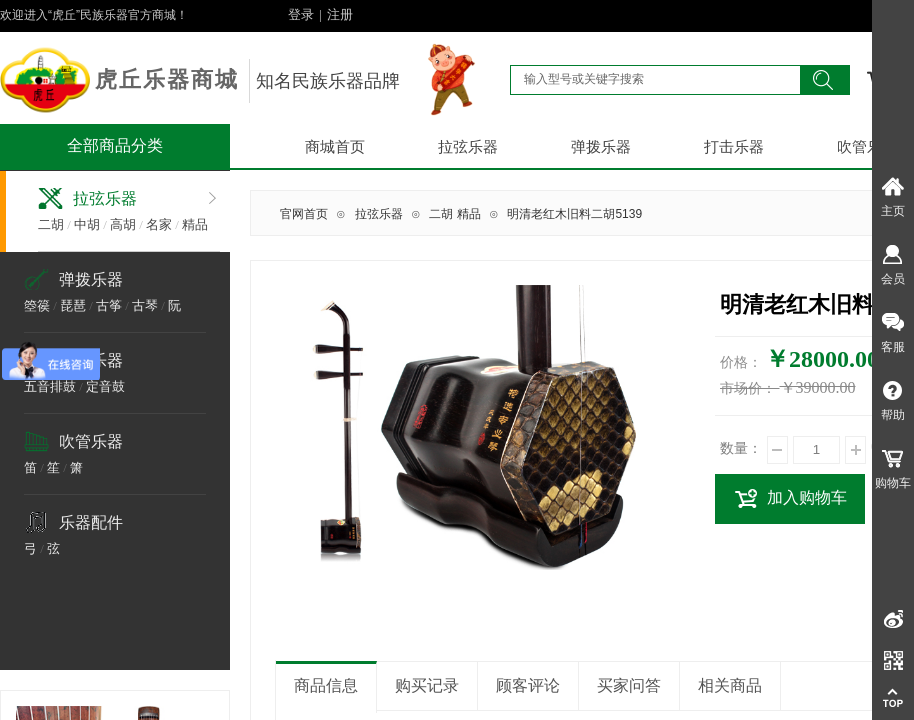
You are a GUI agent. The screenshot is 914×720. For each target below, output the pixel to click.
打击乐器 (734, 147)
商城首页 (335, 147)
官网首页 (304, 214)
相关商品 (730, 685)
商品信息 (326, 685)
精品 (195, 224)
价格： (741, 362)
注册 (340, 14)
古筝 (109, 305)
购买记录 (427, 685)
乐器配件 (91, 522)
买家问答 (629, 685)
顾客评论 (528, 685)
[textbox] (655, 79)
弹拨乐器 (601, 147)
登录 (301, 14)
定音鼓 (105, 386)
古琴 (145, 305)
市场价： (748, 388)
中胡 (87, 224)
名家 (159, 224)
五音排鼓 (50, 386)
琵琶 (73, 305)
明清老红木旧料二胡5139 (574, 214)
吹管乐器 (91, 441)
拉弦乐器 (468, 147)
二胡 (51, 224)
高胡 (123, 224)
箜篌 (37, 305)
